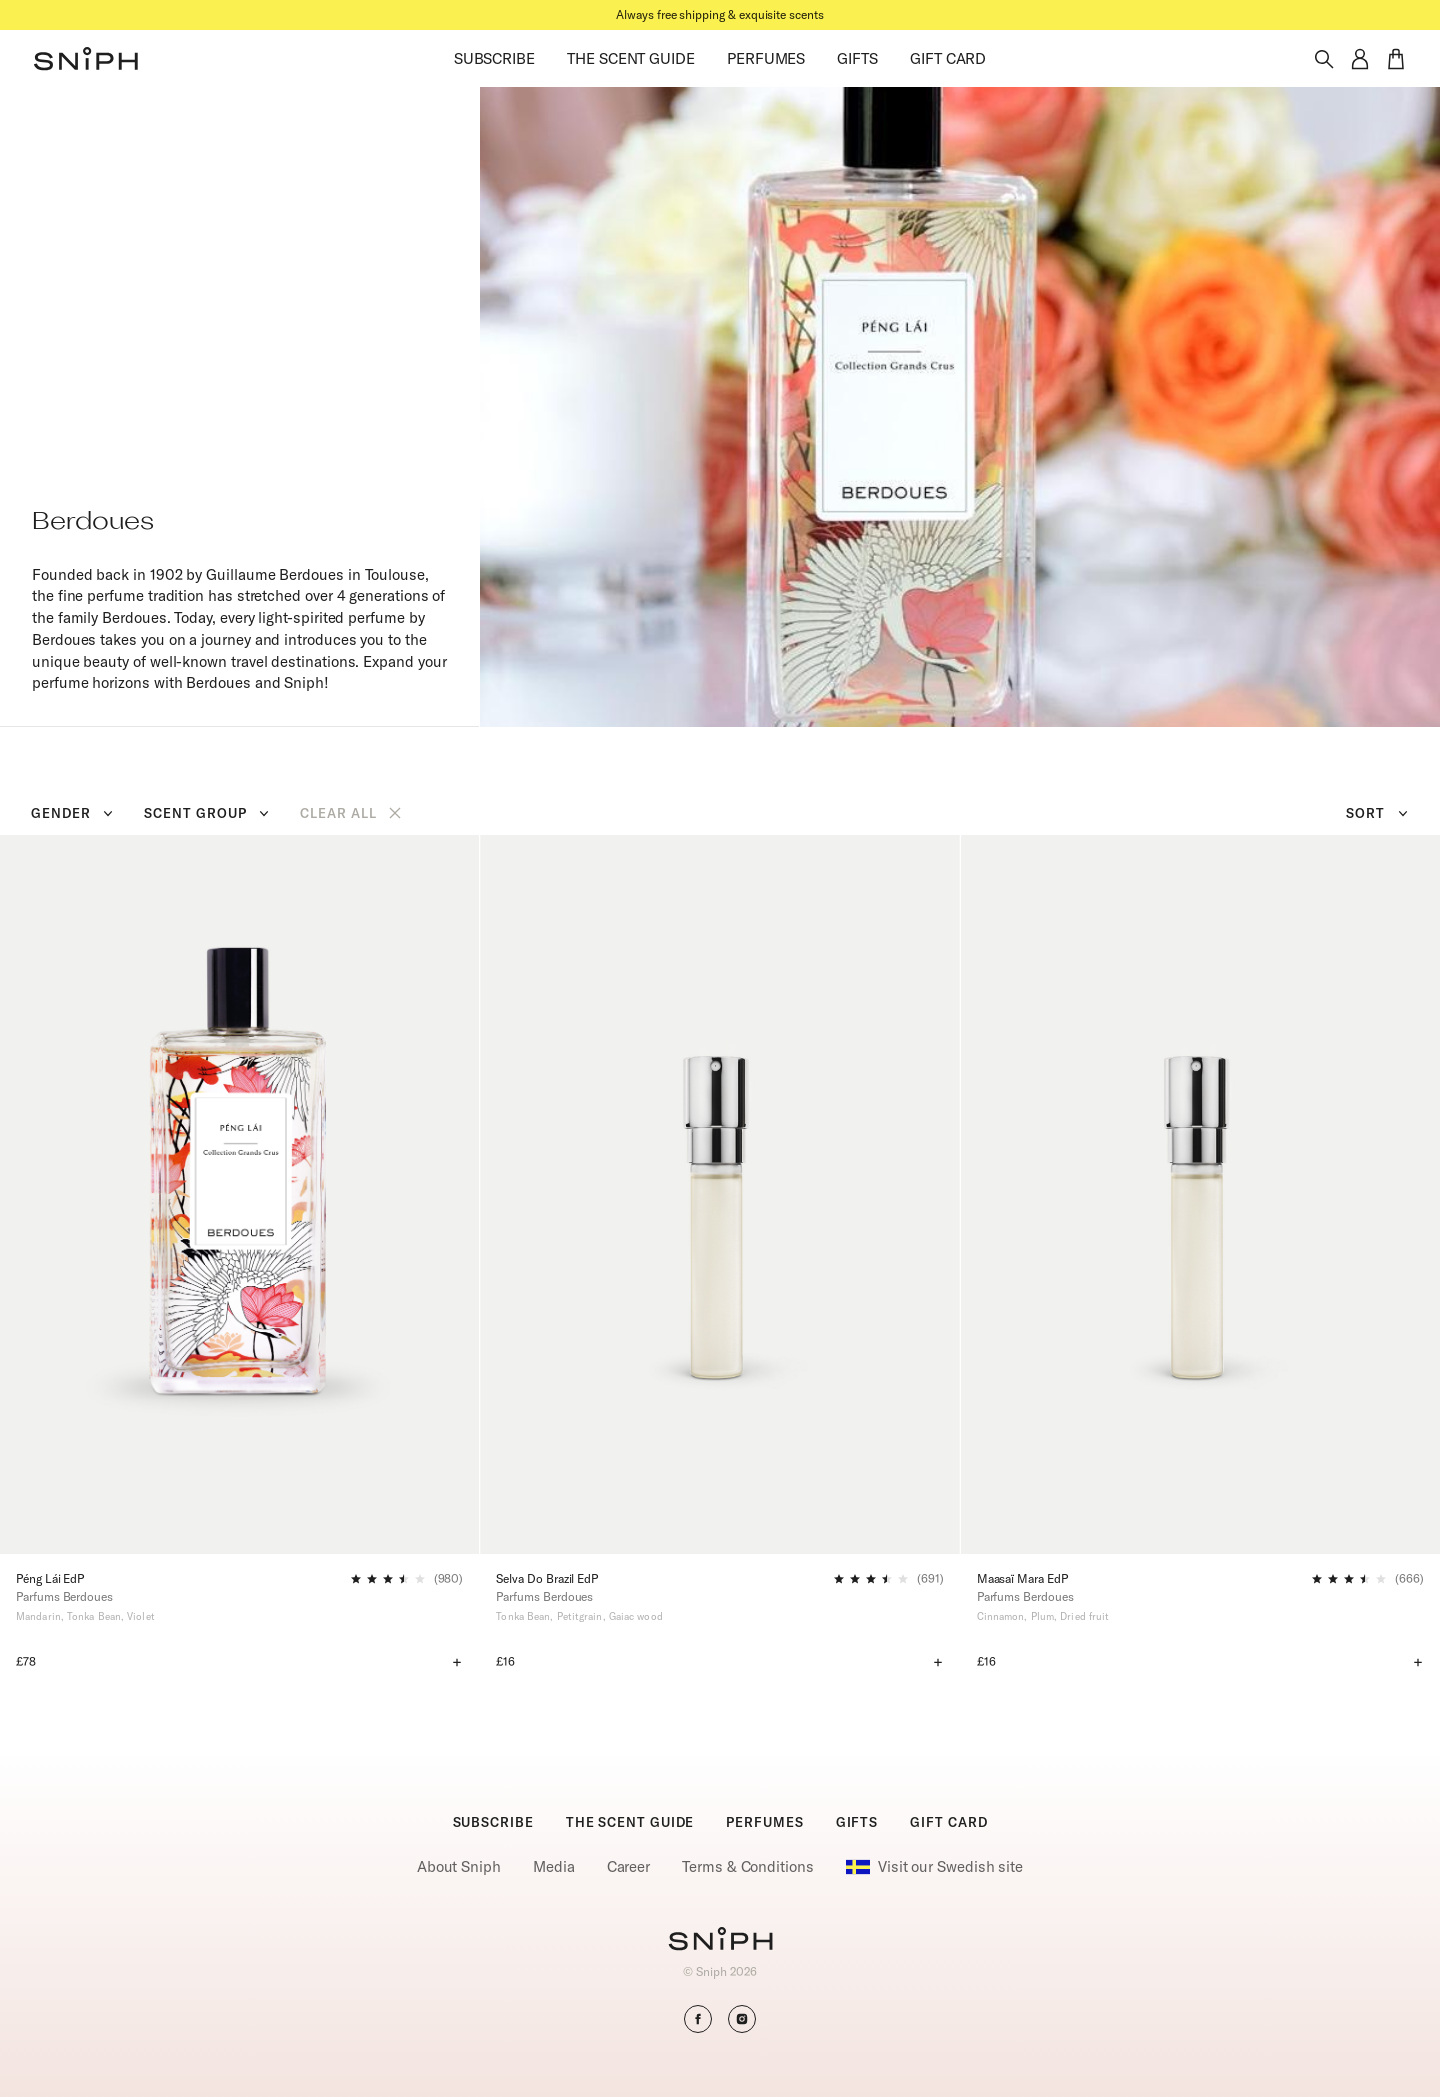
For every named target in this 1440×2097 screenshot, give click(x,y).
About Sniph (459, 1866)
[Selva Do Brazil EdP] (719, 1194)
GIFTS (857, 58)
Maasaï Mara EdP (1022, 1578)
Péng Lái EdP (50, 1578)
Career (629, 1866)
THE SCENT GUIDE (631, 58)
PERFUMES (766, 58)
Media (554, 1866)
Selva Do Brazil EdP (547, 1578)
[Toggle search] (1324, 59)
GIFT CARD (948, 58)
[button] (86, 59)
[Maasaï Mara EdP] (1200, 1194)
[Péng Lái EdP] (239, 1194)
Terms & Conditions (748, 1866)
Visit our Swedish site (934, 1867)
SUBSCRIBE (494, 58)
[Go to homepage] (720, 1941)
